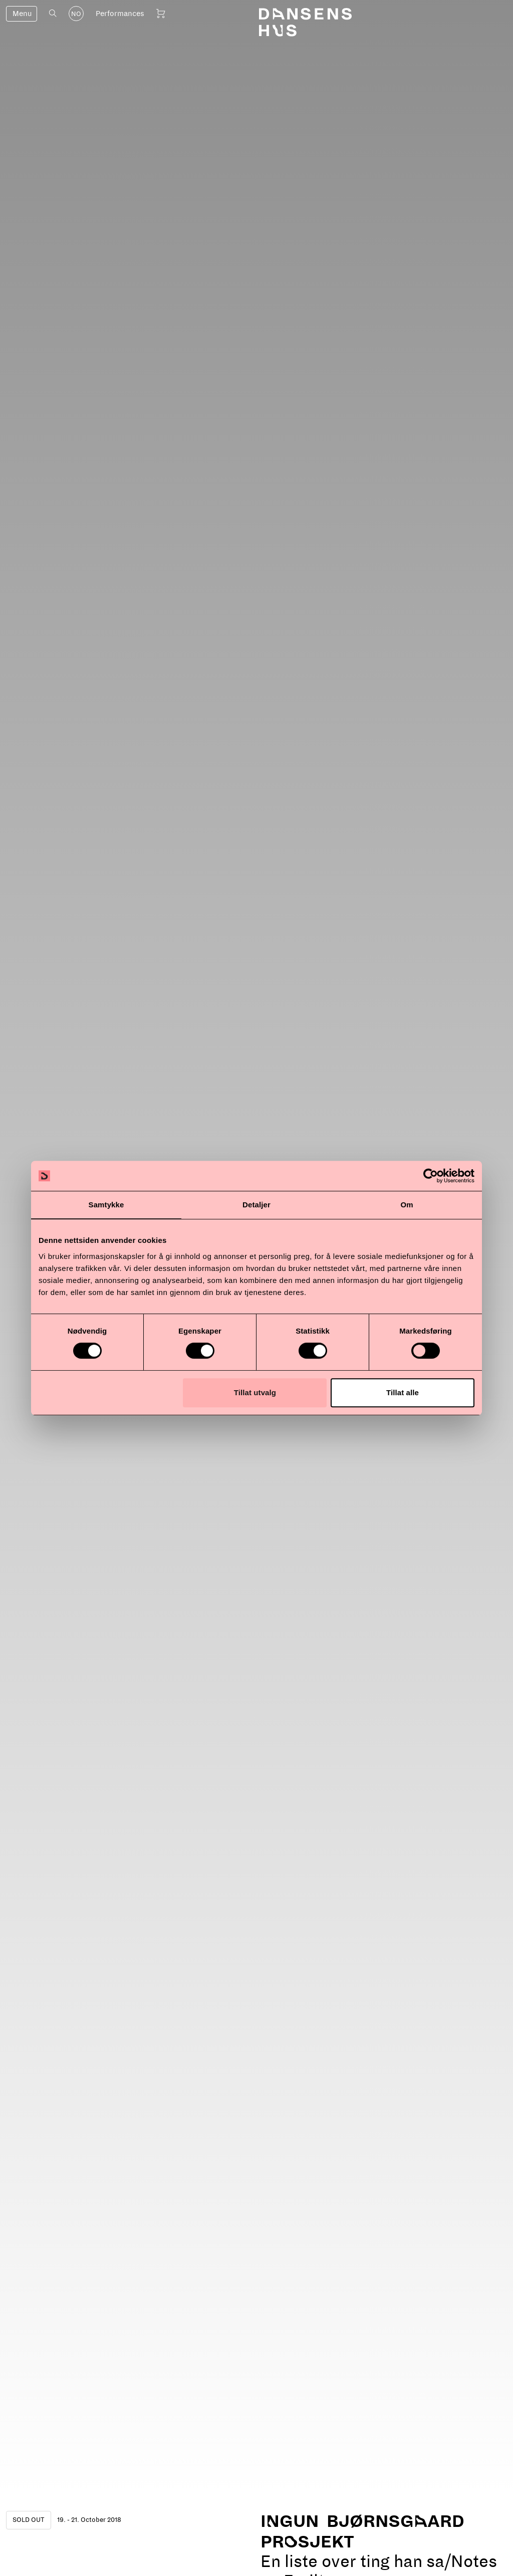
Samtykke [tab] (106, 1204)
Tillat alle (402, 1392)
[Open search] (53, 13)
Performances (120, 14)
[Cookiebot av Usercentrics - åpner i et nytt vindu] (430, 1175)
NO (76, 14)
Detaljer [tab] (256, 1204)
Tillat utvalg (255, 1392)
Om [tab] (406, 1204)
